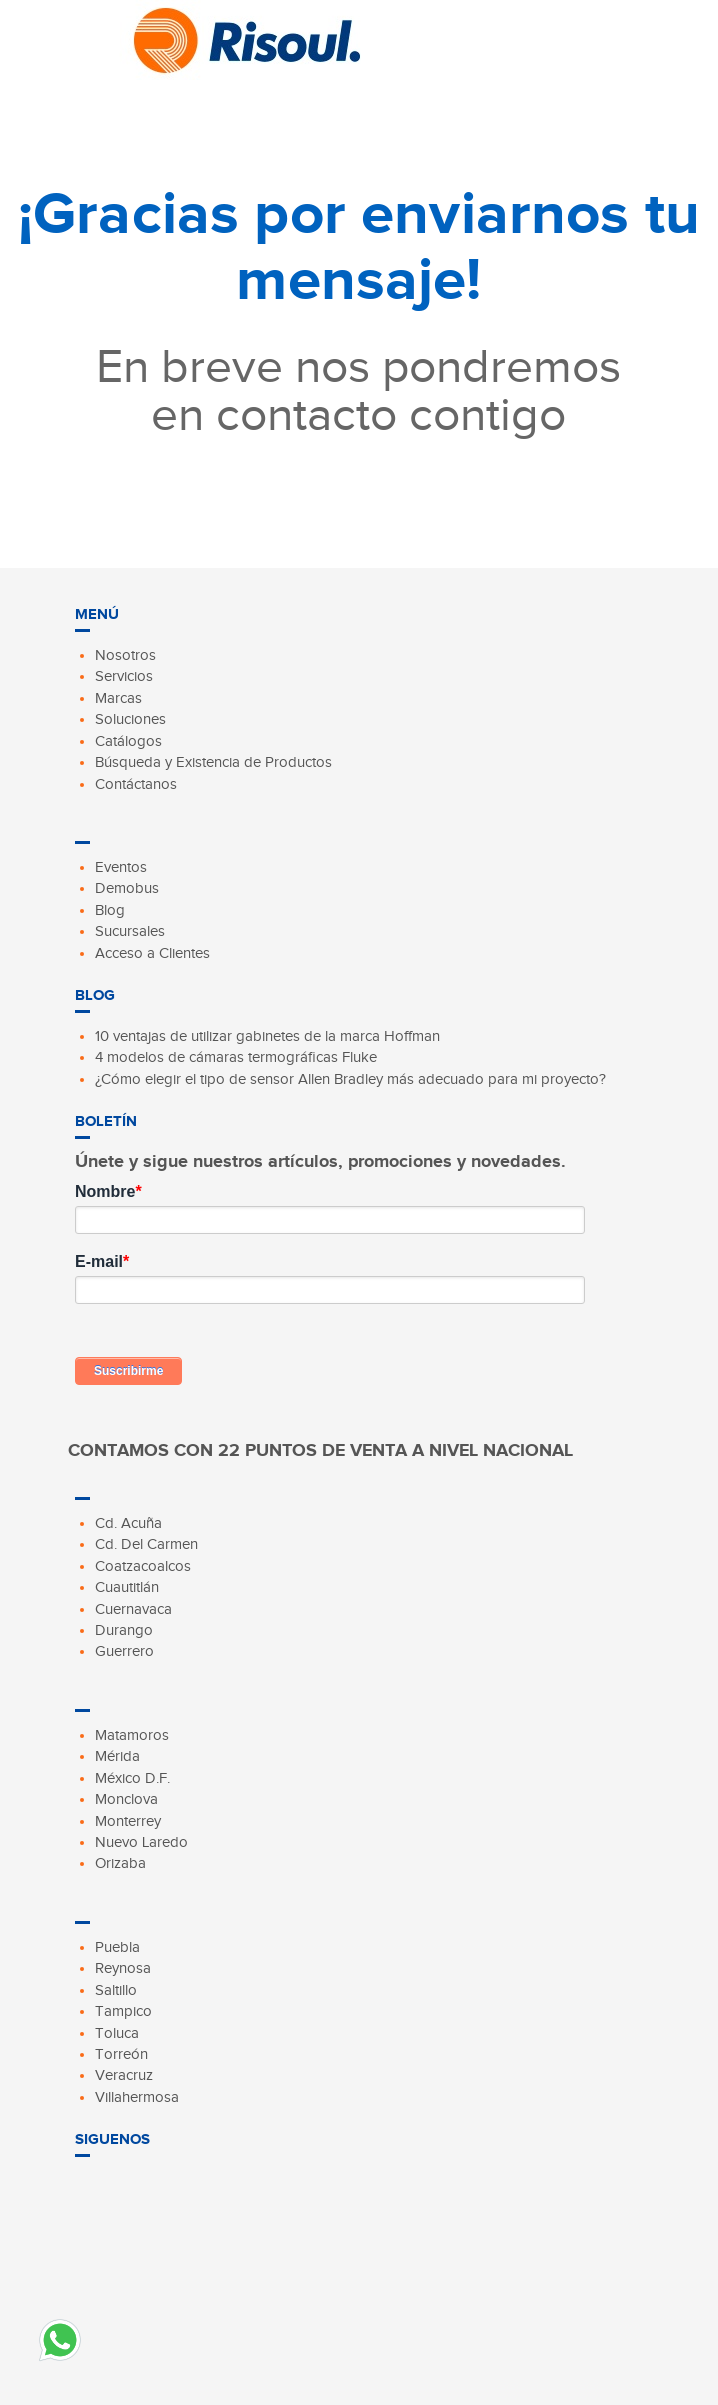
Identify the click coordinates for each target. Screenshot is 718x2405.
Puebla (117, 1947)
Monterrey (128, 1821)
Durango (124, 1630)
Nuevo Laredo (141, 1842)
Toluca (117, 2033)
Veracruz (124, 2075)
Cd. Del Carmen (146, 1544)
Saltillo (116, 1990)
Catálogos (128, 741)
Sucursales (130, 931)
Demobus (127, 888)
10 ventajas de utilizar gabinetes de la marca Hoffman (267, 1036)
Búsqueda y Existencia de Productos (213, 762)
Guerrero (124, 1651)
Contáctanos (136, 784)
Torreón (121, 2054)
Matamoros (132, 1735)
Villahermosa (137, 2097)
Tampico (123, 2011)
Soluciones (130, 719)
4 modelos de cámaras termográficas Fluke (236, 1057)
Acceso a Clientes (152, 953)
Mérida (117, 1756)
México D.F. (132, 1778)
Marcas (118, 698)
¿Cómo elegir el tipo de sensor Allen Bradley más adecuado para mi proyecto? (350, 1079)
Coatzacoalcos (143, 1566)
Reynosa (123, 1968)
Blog (110, 910)
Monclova (126, 1799)
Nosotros (125, 655)
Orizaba (120, 1863)
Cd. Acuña (128, 1523)
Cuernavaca (133, 1609)
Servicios (124, 676)
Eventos (121, 867)
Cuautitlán (127, 1587)
